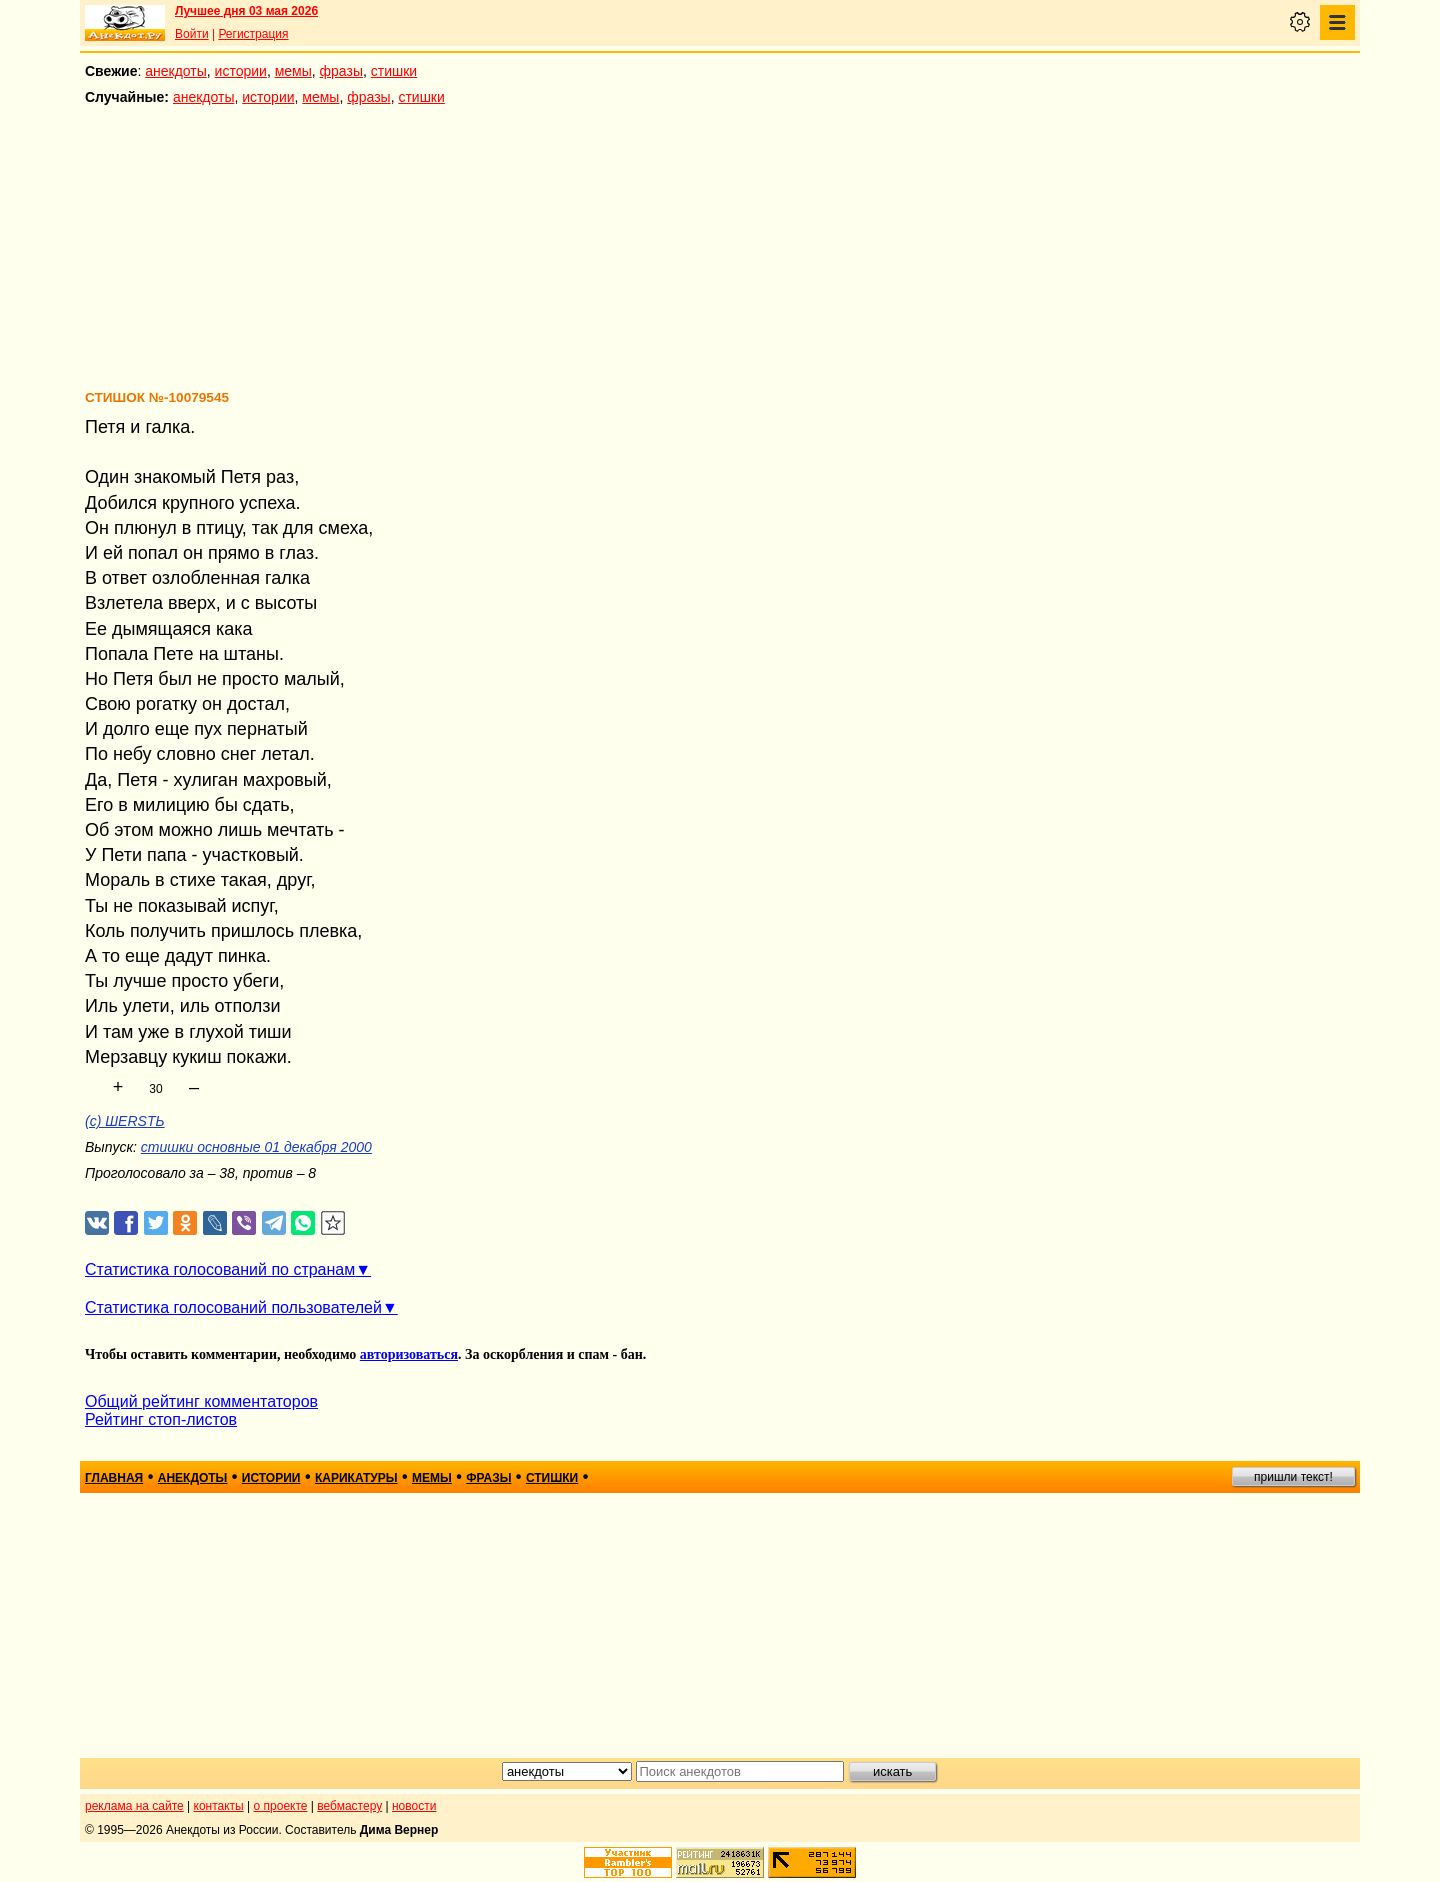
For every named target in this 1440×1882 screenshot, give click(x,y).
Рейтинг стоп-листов (161, 1419)
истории (241, 71)
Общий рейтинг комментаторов (201, 1401)
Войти (192, 34)
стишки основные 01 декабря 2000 (256, 1147)
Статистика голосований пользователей (233, 1307)
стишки (394, 71)
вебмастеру (349, 1806)
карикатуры (356, 1478)
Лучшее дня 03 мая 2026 (246, 11)
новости (414, 1806)
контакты (219, 1806)
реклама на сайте (134, 1806)
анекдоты (176, 71)
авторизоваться (409, 1354)
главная (114, 1478)
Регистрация (253, 34)
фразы (341, 71)
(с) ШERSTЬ (125, 1121)
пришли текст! (1293, 1477)
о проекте (281, 1806)
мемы (293, 71)
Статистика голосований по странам (220, 1269)
